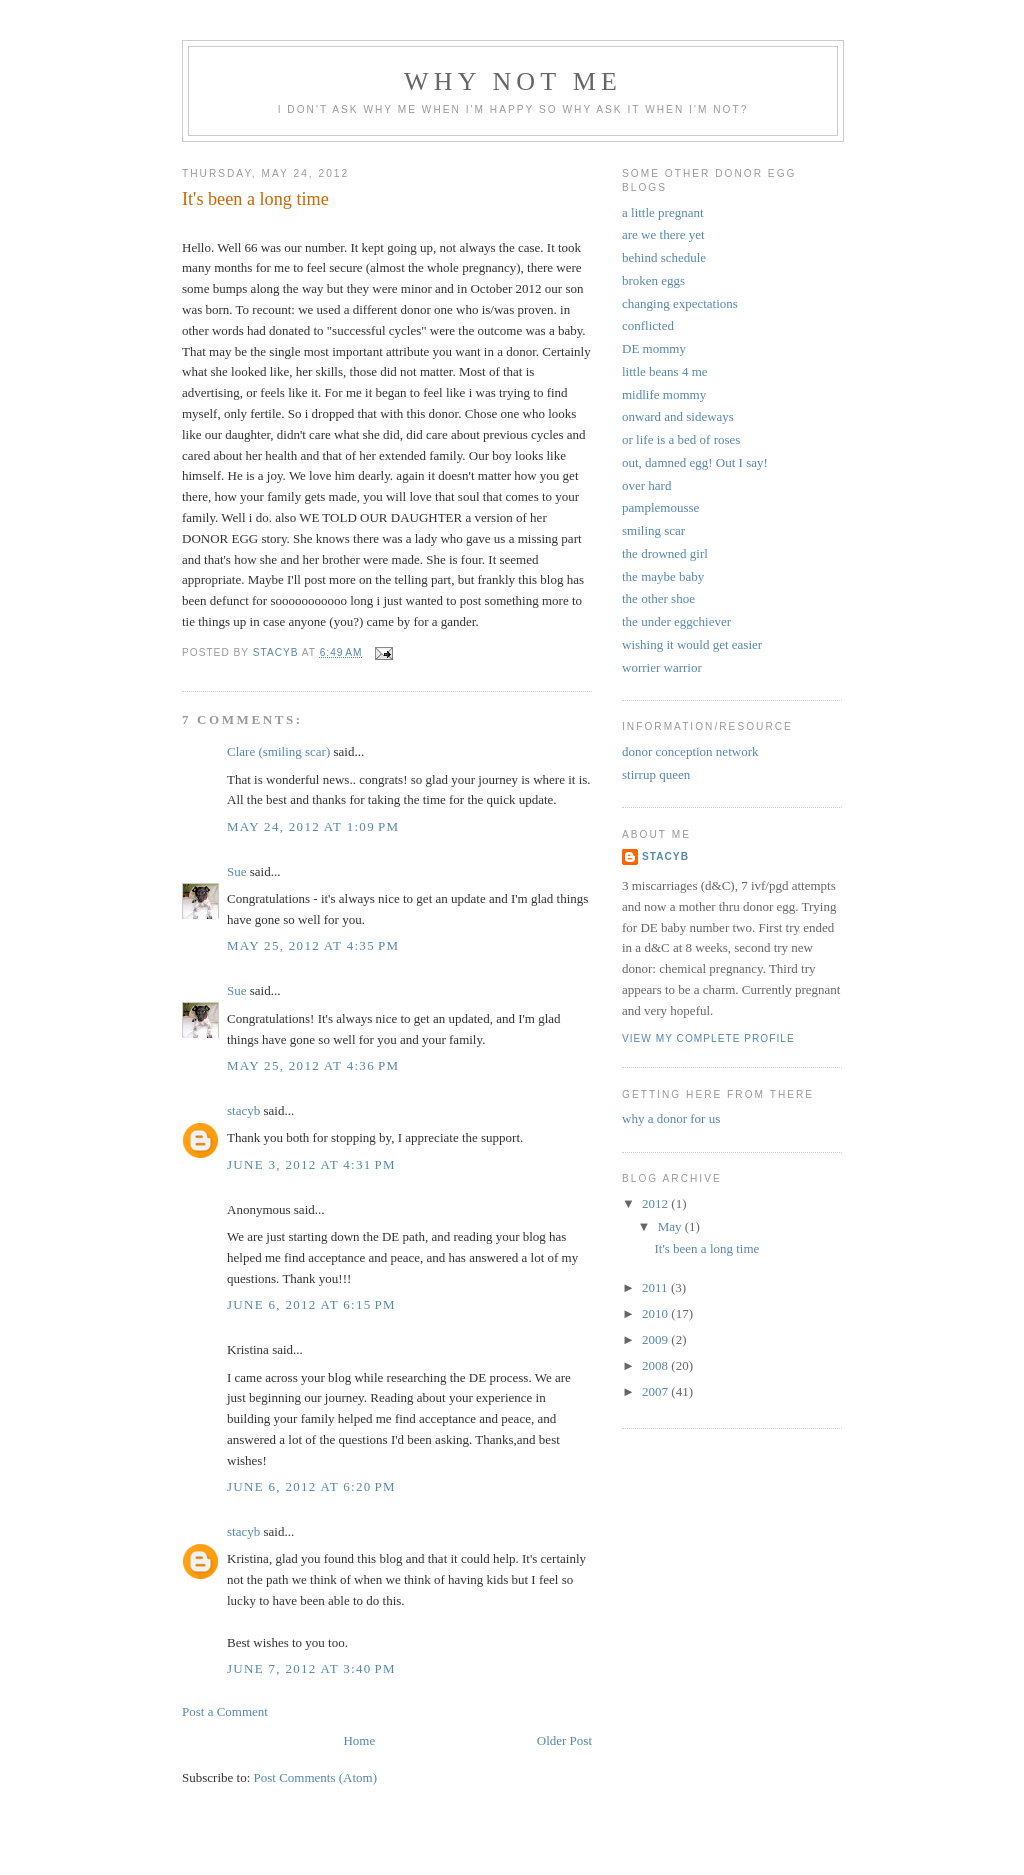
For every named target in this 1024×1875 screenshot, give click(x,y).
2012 (656, 1203)
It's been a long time (706, 1248)
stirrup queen (656, 774)
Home (359, 1740)
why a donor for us (671, 1118)
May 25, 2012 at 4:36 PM (313, 1065)
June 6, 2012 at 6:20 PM (311, 1486)
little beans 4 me (665, 371)
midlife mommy (664, 394)
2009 (656, 1339)
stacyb (243, 1110)
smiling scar (653, 530)
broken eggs (653, 280)
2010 (656, 1313)
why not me (513, 81)
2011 (656, 1287)
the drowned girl (665, 553)
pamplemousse (660, 507)
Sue (237, 871)
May (671, 1226)
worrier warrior (662, 667)
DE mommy (654, 348)
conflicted (648, 325)
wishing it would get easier (692, 644)
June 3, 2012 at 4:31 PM (311, 1164)
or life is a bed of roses (681, 439)
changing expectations (680, 303)
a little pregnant (663, 212)
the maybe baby (663, 576)
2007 (656, 1391)
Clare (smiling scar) (278, 751)
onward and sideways (678, 416)
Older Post (564, 1740)
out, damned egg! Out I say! (695, 462)
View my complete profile (708, 1038)
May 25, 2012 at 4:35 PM (313, 945)
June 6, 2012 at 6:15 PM (311, 1304)
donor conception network (690, 751)
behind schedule (664, 257)
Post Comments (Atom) (316, 1777)
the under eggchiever (676, 621)
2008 (656, 1365)
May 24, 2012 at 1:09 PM (313, 826)
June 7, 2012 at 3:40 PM (311, 1668)
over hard (646, 485)
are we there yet (663, 234)
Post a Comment (225, 1711)
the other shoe (658, 598)
